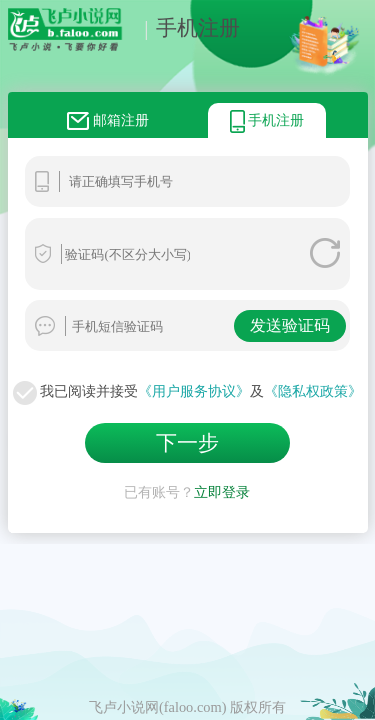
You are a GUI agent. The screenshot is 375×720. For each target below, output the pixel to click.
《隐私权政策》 (313, 391)
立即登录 (222, 488)
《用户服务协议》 (194, 391)
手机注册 (187, 27)
